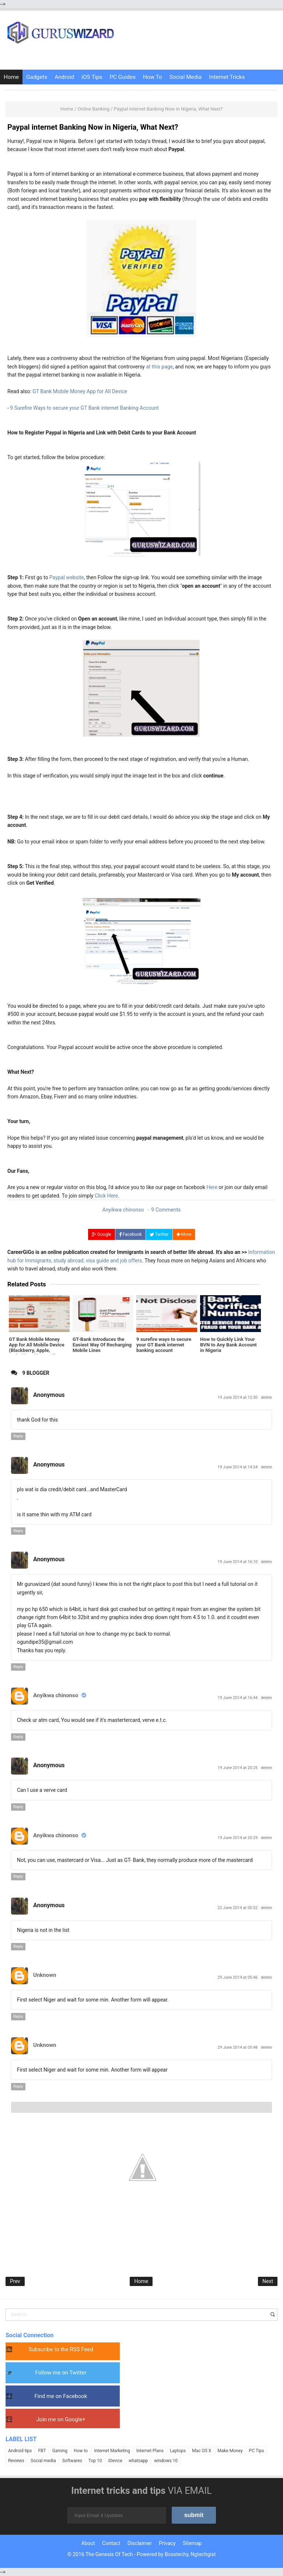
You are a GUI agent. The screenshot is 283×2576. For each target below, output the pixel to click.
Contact (111, 2543)
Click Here (106, 1196)
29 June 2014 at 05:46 (238, 1977)
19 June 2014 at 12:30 (238, 1397)
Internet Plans (150, 2450)
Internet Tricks (227, 77)
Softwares (72, 2460)
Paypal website (66, 577)
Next (267, 2281)
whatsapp (138, 2460)
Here (211, 1187)
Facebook (130, 1234)
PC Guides (122, 77)
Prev (15, 2281)
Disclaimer (139, 2543)
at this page (159, 367)
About (88, 2543)
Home (11, 77)
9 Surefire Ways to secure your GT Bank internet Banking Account (84, 408)
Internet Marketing (112, 2450)
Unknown (44, 1975)
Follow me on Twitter (61, 2372)
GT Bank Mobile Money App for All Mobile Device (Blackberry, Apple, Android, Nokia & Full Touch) (39, 1347)
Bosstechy (176, 2554)
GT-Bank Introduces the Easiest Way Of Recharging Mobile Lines (101, 1344)
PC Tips (256, 2450)
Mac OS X (201, 2450)
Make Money (229, 2450)
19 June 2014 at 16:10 (238, 1561)
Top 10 (95, 2460)
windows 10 (166, 2460)
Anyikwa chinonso (55, 1695)
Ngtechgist (203, 2554)
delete (266, 1397)
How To (152, 77)
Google (101, 1234)
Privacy (167, 2543)
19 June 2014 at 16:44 (238, 1697)
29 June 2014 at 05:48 (238, 2047)
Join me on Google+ (60, 2419)
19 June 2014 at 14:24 (238, 1467)
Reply (18, 1436)
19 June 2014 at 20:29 (238, 1837)
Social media (43, 2460)
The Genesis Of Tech (109, 2554)
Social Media (186, 77)
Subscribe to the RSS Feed (60, 2349)
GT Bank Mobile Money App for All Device (79, 391)
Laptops (178, 2450)
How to (81, 2450)
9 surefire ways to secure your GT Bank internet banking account (163, 1344)
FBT (42, 2450)
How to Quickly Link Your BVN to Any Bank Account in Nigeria (230, 1344)
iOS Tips (91, 77)
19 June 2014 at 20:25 (238, 1767)
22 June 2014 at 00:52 (238, 1907)
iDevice (115, 2460)
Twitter (159, 1234)
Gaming (60, 2450)
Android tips (20, 2450)
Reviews (16, 2460)
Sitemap (192, 2543)
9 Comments (166, 1210)
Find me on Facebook (61, 2396)
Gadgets (36, 77)
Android (64, 77)
